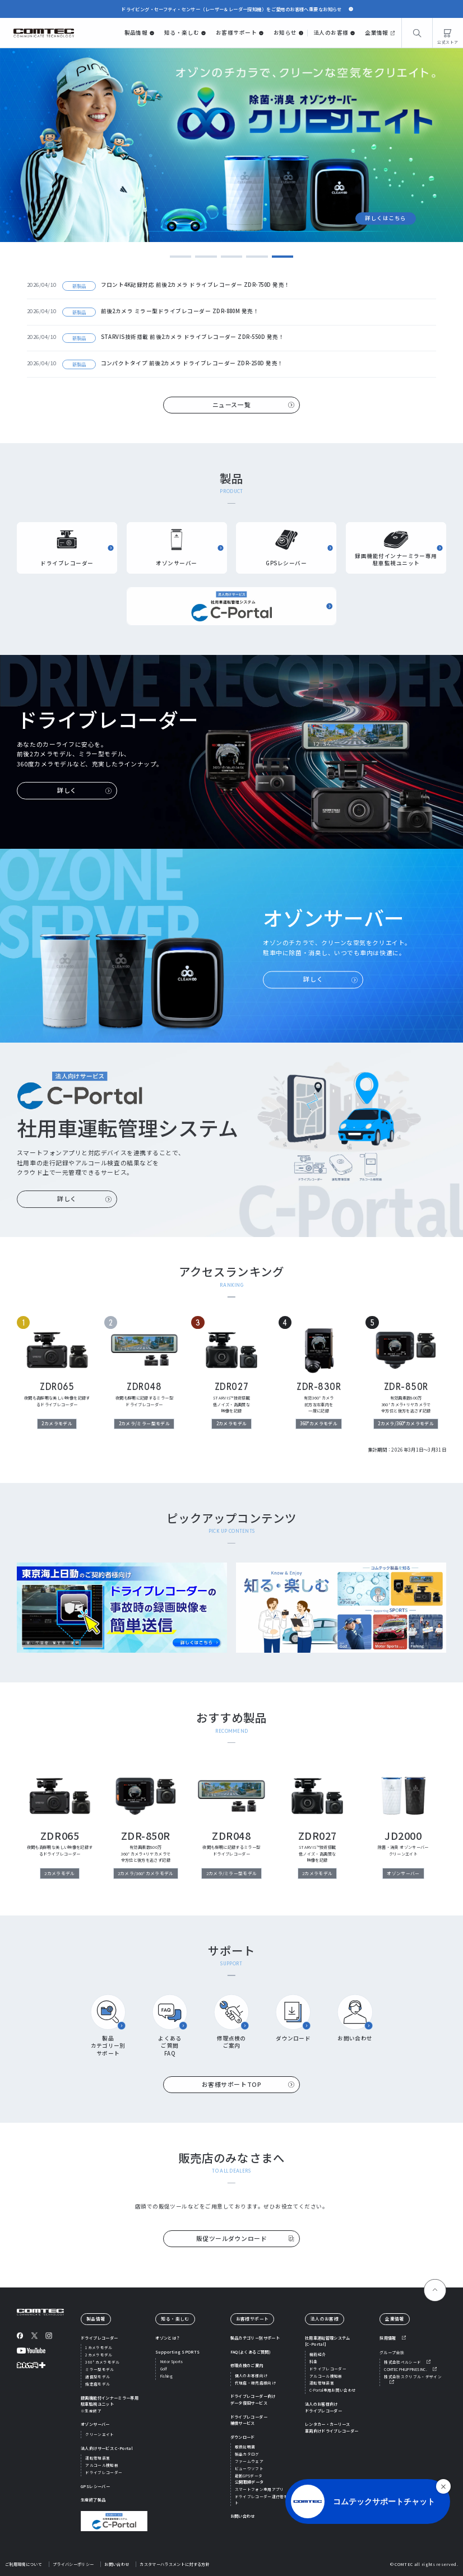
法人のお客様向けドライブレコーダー (323, 2407)
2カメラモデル (98, 2355)
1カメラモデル (98, 2347)
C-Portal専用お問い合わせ (332, 2390)
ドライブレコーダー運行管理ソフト (266, 2499)
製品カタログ (247, 2454)
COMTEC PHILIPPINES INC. (405, 2369)
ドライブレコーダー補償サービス (248, 2420)
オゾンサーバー (95, 2424)
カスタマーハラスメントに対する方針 (174, 2564)
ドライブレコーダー (99, 2338)
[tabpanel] (231, 145)
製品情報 (136, 32)
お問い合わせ (242, 2516)
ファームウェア (249, 2461)
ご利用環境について (23, 2564)
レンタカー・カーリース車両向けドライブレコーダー (332, 2427)
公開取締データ (249, 2482)
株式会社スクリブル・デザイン (413, 2376)
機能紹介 (317, 2354)
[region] (231, 1376)
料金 (313, 2361)
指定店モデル (97, 2384)
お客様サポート (236, 32)
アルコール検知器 (101, 2465)
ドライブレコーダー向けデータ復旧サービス (253, 2399)
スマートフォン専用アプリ (259, 2489)
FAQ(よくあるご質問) (250, 2352)
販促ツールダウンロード (231, 2238)
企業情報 (376, 32)
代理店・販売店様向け (255, 2383)
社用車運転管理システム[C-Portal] (327, 2341)
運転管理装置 (97, 2458)
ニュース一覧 (231, 405)
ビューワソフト (249, 2468)
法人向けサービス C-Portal (107, 2448)
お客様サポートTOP (231, 2084)
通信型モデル (97, 2376)
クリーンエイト (99, 2434)
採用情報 (387, 2338)
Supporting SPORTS (177, 2352)
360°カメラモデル (102, 2362)
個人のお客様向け (251, 2375)
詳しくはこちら (385, 198)
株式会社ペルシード (402, 2362)
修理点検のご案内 (246, 2365)
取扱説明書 (245, 2446)
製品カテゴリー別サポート (255, 2338)
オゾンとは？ (167, 2338)
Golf (163, 2369)
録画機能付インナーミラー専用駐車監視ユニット (109, 2404)
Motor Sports (171, 2361)
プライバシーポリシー (73, 2564)
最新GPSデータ (249, 2476)
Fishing (166, 2376)
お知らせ (285, 32)
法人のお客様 (331, 32)
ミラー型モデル (99, 2369)
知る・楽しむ (182, 32)
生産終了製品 (93, 2500)
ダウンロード (242, 2437)
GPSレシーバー (95, 2486)
